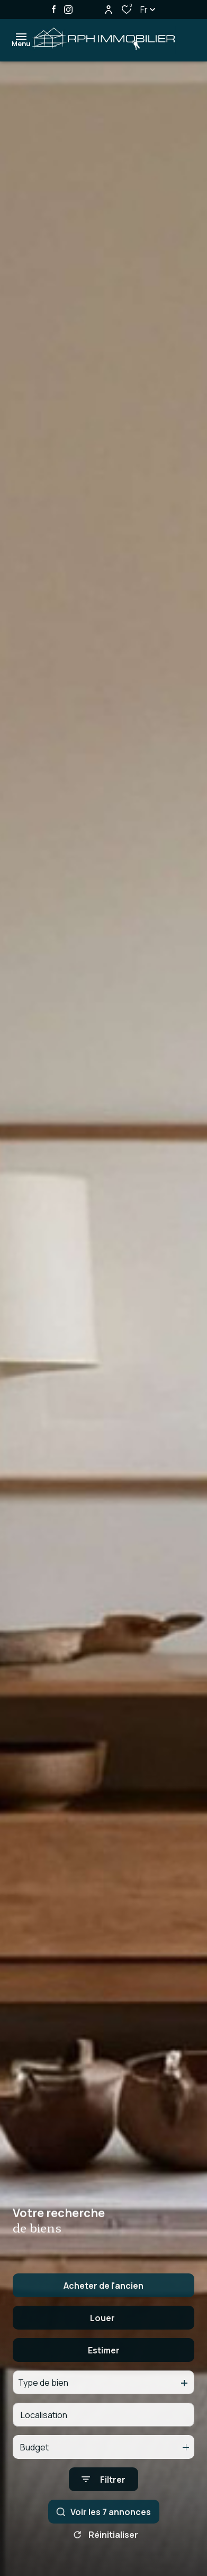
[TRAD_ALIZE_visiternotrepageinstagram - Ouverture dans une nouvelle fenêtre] (68, 9)
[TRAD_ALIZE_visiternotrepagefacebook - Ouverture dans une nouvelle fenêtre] (54, 9)
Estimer (104, 2380)
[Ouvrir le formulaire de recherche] (103, 2509)
